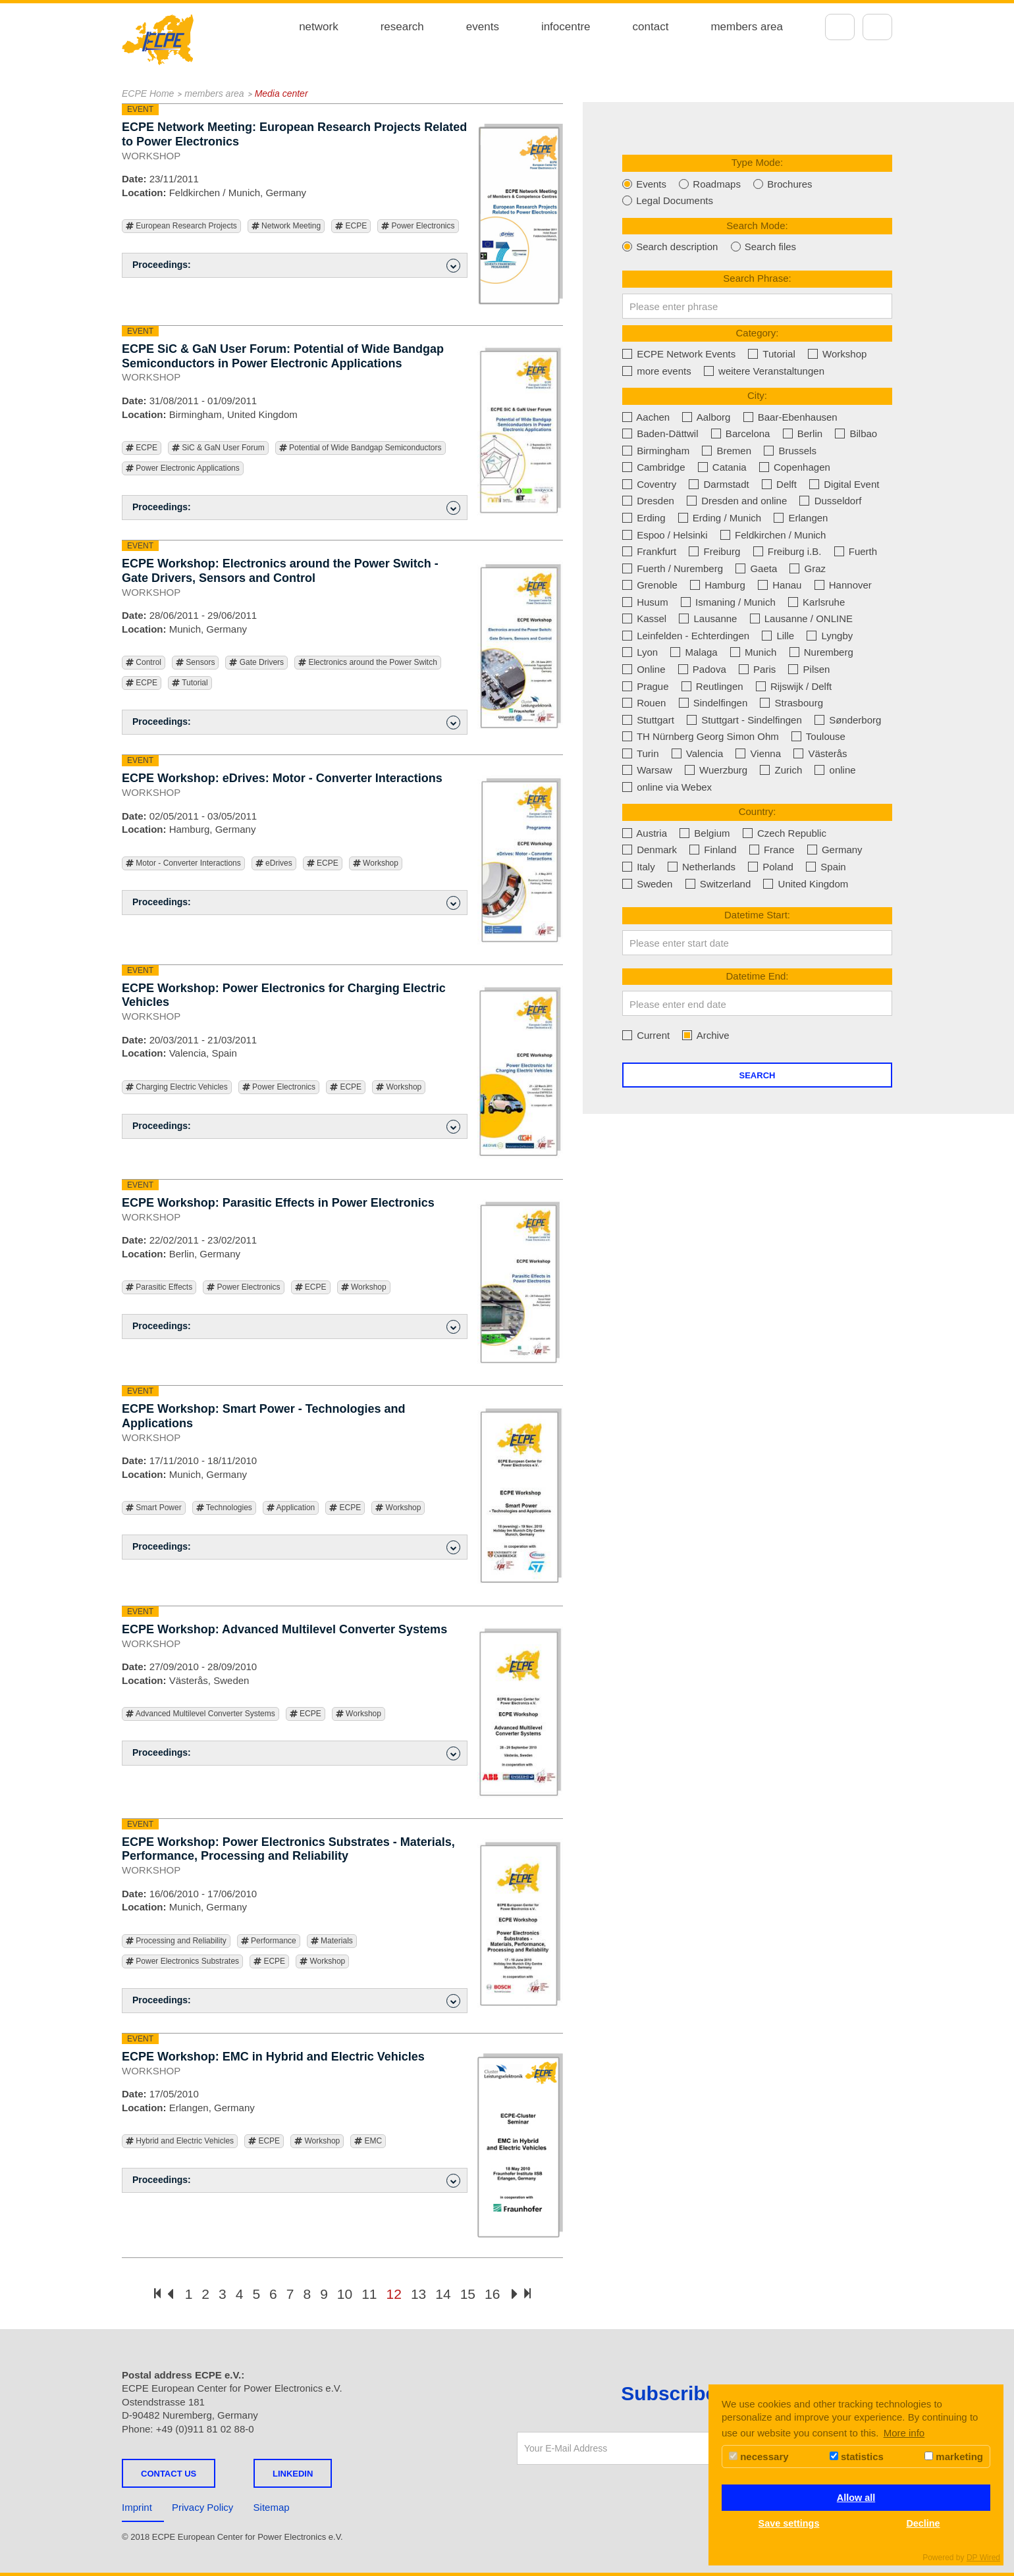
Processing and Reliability (176, 1941)
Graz (807, 568)
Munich (753, 652)
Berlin (803, 433)
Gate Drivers (256, 663)
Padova (702, 669)
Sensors (195, 663)
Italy (638, 866)
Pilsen (809, 669)
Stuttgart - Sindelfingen (744, 719)
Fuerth (856, 551)
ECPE (351, 226)
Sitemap (272, 2507)
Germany (835, 849)
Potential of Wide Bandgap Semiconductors (360, 448)
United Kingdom (805, 883)
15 (467, 2293)
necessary (759, 2456)
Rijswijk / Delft (794, 686)
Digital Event (844, 484)
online (834, 769)
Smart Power (154, 1508)
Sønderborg (847, 719)
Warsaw (647, 769)
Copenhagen (794, 467)
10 (344, 2293)
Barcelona (740, 433)
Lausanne (708, 618)
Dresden (648, 500)
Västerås (820, 753)
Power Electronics (417, 226)
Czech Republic (784, 833)
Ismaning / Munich (728, 602)
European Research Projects (181, 226)
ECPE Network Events (678, 353)
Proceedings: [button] (296, 266)
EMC (368, 2141)
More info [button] (904, 2432)
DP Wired (983, 2557)
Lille (778, 635)
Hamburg (717, 585)
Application (291, 1508)
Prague (645, 686)
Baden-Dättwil (660, 433)
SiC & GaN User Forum (218, 448)
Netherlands (701, 866)
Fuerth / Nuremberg (672, 568)
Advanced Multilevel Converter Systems (200, 1714)
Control (143, 663)
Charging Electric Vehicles (177, 1087)
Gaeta (756, 568)
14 (442, 2293)
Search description (670, 246)
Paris (757, 669)
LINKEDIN (293, 2474)
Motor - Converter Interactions (183, 863)
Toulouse (818, 736)
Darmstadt (719, 484)
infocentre (566, 26)
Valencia (698, 753)
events (482, 26)
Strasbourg (791, 702)
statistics (857, 2456)
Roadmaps (710, 184)
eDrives (273, 863)
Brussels (790, 450)
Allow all (856, 2497)
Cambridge (653, 467)
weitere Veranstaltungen (764, 371)
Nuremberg (821, 652)
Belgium (705, 833)
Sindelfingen (713, 702)
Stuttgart (648, 719)
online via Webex (667, 787)
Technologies (224, 1508)
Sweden (647, 883)
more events (656, 371)
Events (644, 184)
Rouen (644, 702)
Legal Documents (667, 200)
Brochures (783, 184)
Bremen (726, 450)
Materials (332, 1941)
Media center (281, 93)
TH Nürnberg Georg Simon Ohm (700, 736)
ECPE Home (148, 93)
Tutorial (190, 683)
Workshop (375, 863)
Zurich (781, 769)
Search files (764, 246)
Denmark (649, 849)
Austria (644, 833)
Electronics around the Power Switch (367, 663)
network (318, 26)
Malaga (693, 652)
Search (757, 1075)
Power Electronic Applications (183, 468)
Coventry (649, 484)
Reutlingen (712, 686)
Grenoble (650, 585)
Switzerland (718, 883)
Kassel (644, 618)
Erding (644, 517)
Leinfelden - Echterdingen (685, 635)
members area (746, 26)
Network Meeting (286, 226)
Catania (722, 467)
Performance (268, 1941)
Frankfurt (649, 551)
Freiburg (714, 551)
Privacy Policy (202, 2507)
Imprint (137, 2507)
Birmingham (655, 450)
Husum (645, 602)
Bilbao (856, 433)
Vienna (758, 753)
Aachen (646, 417)
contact (651, 26)
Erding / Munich (719, 517)
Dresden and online (737, 500)
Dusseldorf (830, 500)
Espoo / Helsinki (665, 534)
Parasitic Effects (159, 1287)
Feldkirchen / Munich (773, 534)
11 (369, 2293)
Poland (770, 866)
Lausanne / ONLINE (801, 618)
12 (394, 2293)
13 (418, 2293)
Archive (705, 1035)
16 (492, 2293)
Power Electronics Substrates (182, 1961)
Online (644, 669)
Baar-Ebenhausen (790, 417)
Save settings (789, 2523)
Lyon (640, 652)
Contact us (168, 2474)
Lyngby (830, 635)
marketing (953, 2456)
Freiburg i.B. (787, 551)
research (402, 26)
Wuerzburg (716, 769)
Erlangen (801, 517)
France (772, 849)
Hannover (843, 585)
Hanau (779, 585)
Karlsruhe (816, 602)
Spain (826, 866)
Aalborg (706, 417)
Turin (640, 753)
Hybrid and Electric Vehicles (180, 2141)
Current (646, 1035)
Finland (712, 849)
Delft (779, 484)
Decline (923, 2523)
